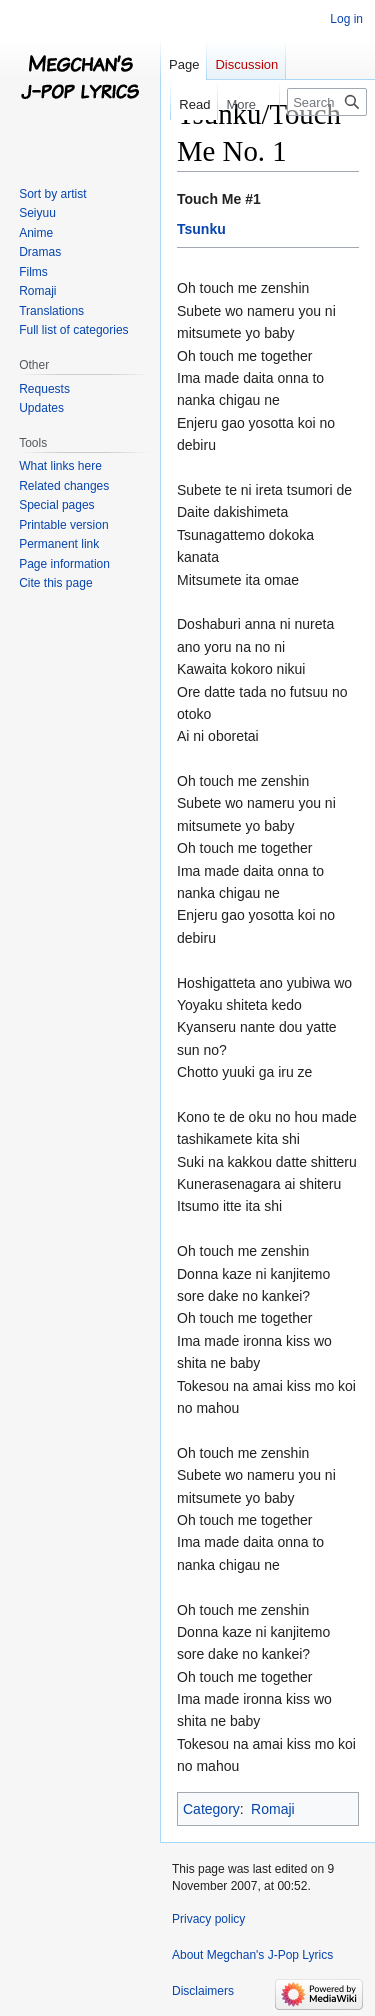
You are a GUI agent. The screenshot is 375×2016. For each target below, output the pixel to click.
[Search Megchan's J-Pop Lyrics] (327, 102)
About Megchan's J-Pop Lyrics (252, 1955)
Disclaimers (203, 1991)
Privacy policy (208, 1919)
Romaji (273, 1809)
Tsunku (201, 229)
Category (211, 1809)
